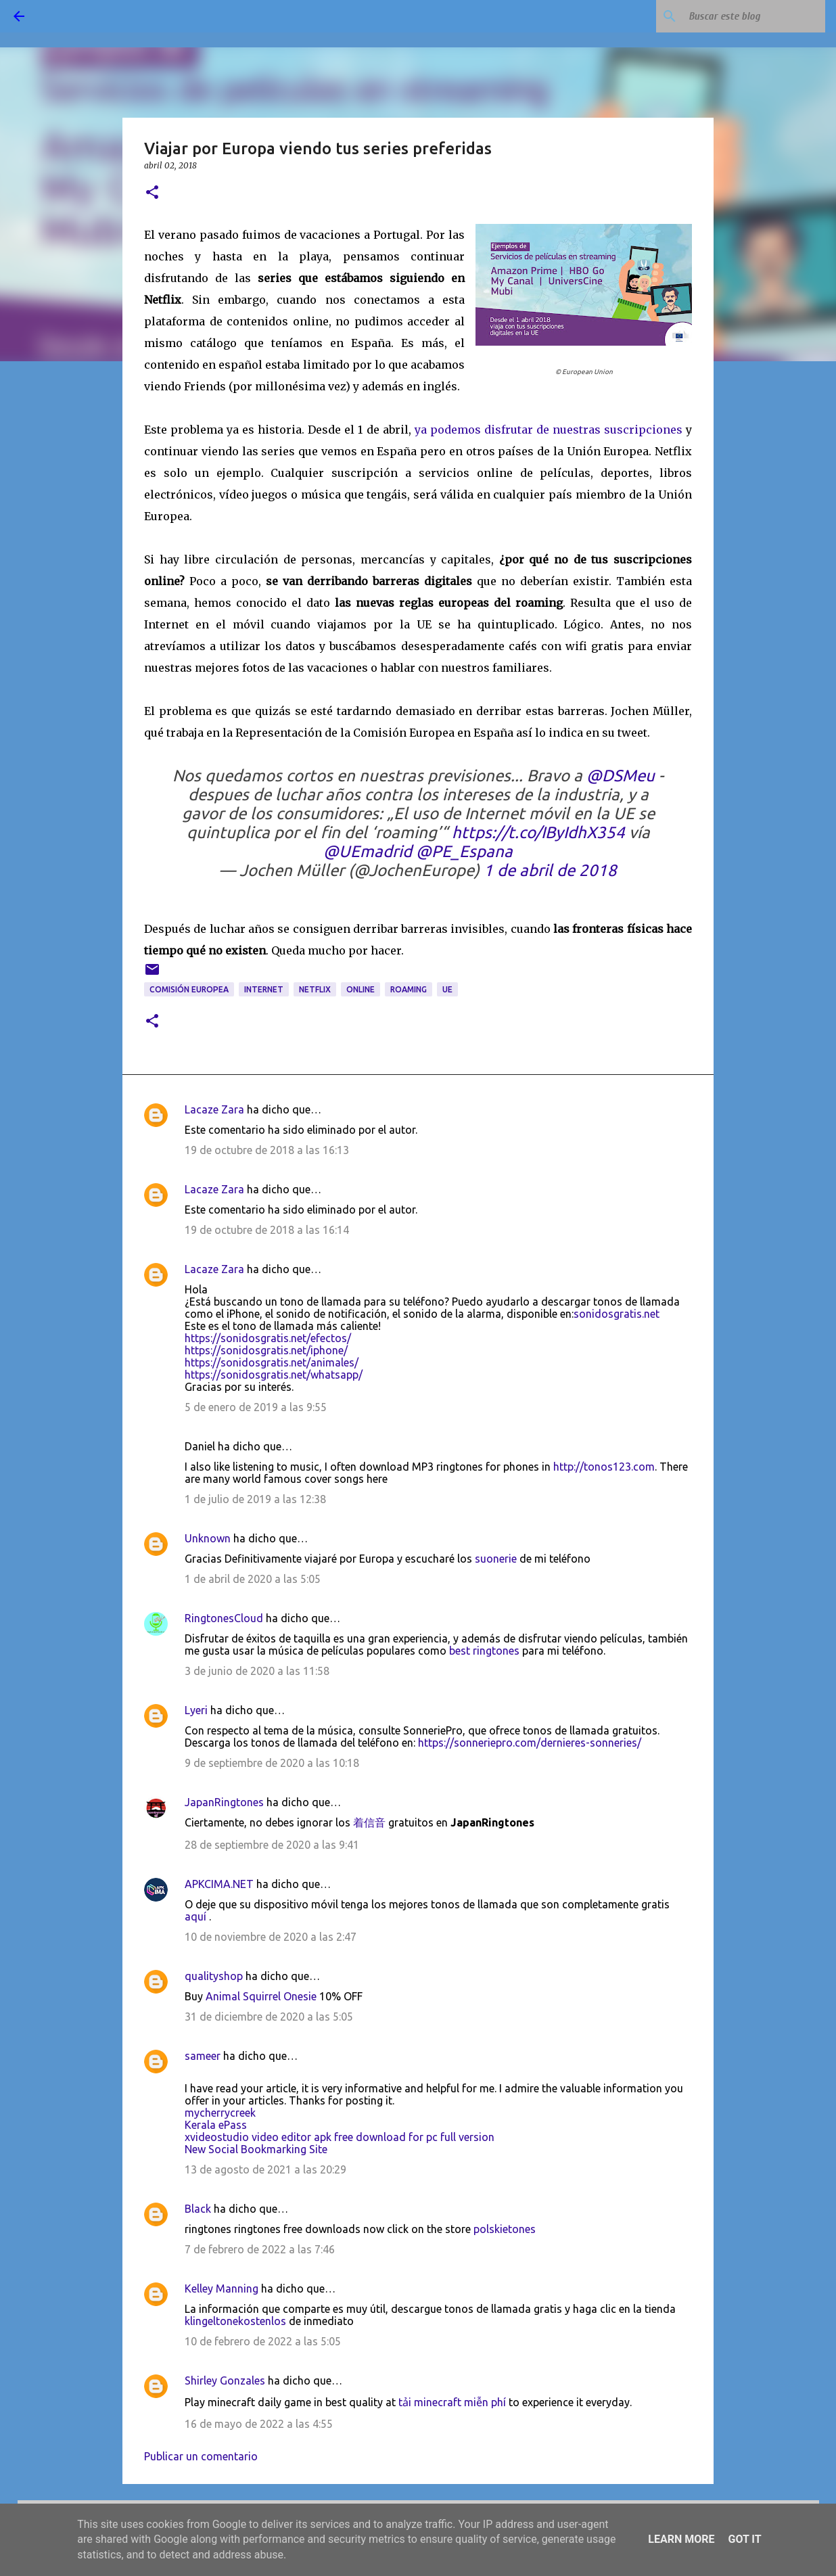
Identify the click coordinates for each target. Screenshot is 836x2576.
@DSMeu (620, 775)
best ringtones (484, 1650)
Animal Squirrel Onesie (261, 1996)
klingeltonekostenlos (235, 2321)
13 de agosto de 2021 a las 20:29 (265, 2169)
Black (198, 2209)
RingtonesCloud (224, 1618)
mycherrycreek (220, 2113)
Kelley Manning (221, 2288)
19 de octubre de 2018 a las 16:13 (267, 1150)
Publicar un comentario (201, 2456)
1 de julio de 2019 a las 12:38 (255, 1499)
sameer (202, 2056)
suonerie (496, 1558)
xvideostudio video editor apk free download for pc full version (339, 2137)
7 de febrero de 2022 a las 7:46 (260, 2249)
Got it (744, 2539)
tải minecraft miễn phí (452, 2402)
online (360, 989)
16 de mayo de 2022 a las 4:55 (259, 2424)
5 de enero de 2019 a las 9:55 (256, 1407)
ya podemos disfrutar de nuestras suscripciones (548, 429)
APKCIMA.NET (219, 1884)
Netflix (315, 989)
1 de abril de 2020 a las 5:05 (253, 1579)
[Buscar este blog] (754, 16)
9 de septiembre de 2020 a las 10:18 (272, 1763)
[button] (152, 193)
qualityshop (214, 1976)
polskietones (504, 2229)
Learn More (681, 2539)
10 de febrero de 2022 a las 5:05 (263, 2341)
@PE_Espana (464, 851)
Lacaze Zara (214, 1109)
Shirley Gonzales (225, 2380)
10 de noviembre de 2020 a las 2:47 (270, 1937)
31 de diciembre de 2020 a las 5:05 (269, 2016)
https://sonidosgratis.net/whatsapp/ (274, 1374)
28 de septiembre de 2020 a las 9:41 (272, 1845)
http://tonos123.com (604, 1466)
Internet (263, 989)
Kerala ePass (216, 2125)
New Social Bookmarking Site (256, 2149)
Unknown (208, 1538)
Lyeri (196, 1710)
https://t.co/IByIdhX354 (538, 832)
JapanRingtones (224, 1802)
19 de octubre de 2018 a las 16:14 (267, 1230)
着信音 (369, 1822)
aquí (195, 1916)
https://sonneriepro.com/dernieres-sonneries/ (529, 1742)
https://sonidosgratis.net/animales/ (271, 1362)
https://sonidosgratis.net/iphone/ (266, 1350)
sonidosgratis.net (616, 1314)
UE (447, 989)
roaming (408, 989)
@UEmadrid (367, 851)
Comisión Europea (189, 989)
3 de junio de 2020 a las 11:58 (257, 1671)
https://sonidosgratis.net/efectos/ (268, 1338)
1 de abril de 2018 (550, 870)
